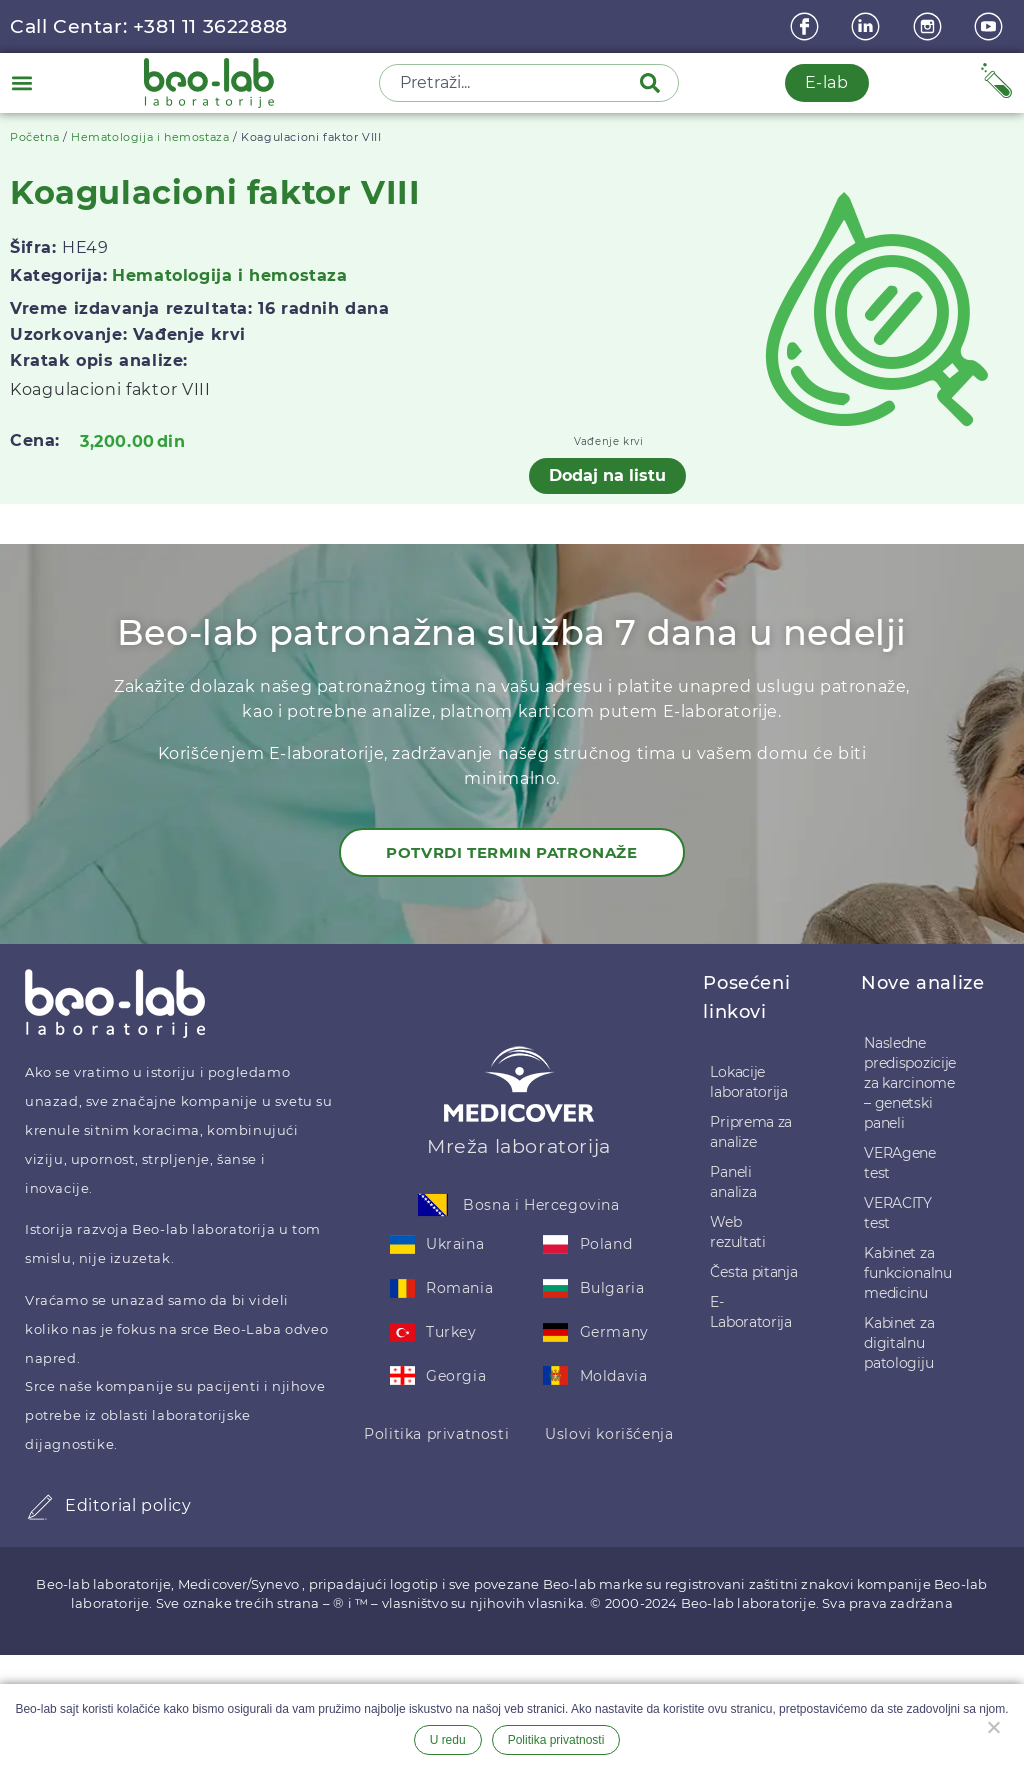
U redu (448, 1740)
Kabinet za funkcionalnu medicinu (907, 1273)
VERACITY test (898, 1213)
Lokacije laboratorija (748, 1082)
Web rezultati (737, 1232)
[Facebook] (807, 26)
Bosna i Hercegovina (541, 1205)
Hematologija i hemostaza (150, 137)
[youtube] (991, 26)
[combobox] (511, 83)
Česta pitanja (753, 1272)
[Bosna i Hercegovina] (433, 1205)
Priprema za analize (751, 1132)
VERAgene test (900, 1163)
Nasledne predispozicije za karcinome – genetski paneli (910, 1083)
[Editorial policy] (40, 1507)
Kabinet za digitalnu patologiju (899, 1343)
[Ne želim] (993, 1725)
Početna (34, 137)
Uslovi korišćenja (609, 1434)
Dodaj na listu (607, 475)
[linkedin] (868, 26)
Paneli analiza (733, 1182)
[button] (21, 82)
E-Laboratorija (750, 1312)
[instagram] (930, 26)
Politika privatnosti (436, 1434)
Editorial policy (128, 1505)
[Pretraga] (654, 83)
